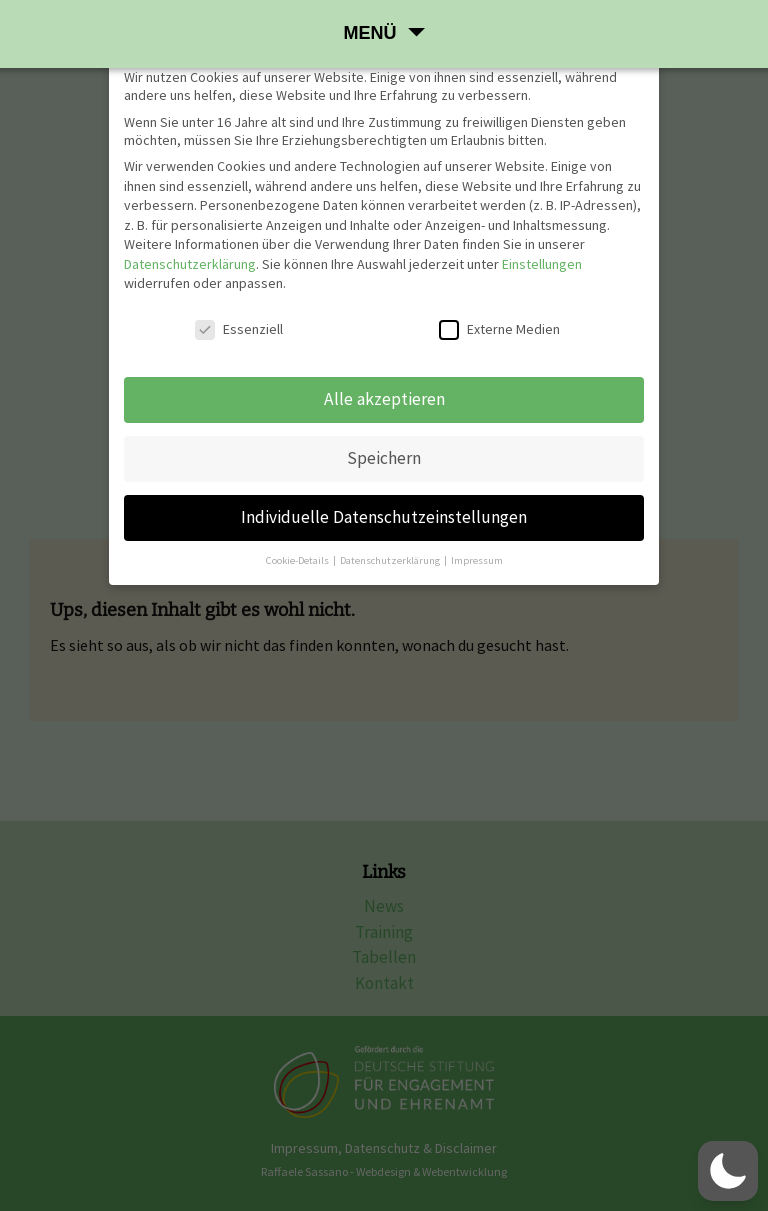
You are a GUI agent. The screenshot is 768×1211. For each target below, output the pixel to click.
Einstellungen (542, 264)
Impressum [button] (477, 560)
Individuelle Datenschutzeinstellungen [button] (384, 517)
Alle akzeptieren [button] (384, 399)
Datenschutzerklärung (190, 264)
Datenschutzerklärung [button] (391, 560)
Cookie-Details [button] (298, 560)
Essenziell (239, 329)
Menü (370, 33)
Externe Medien (499, 329)
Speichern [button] (384, 458)
